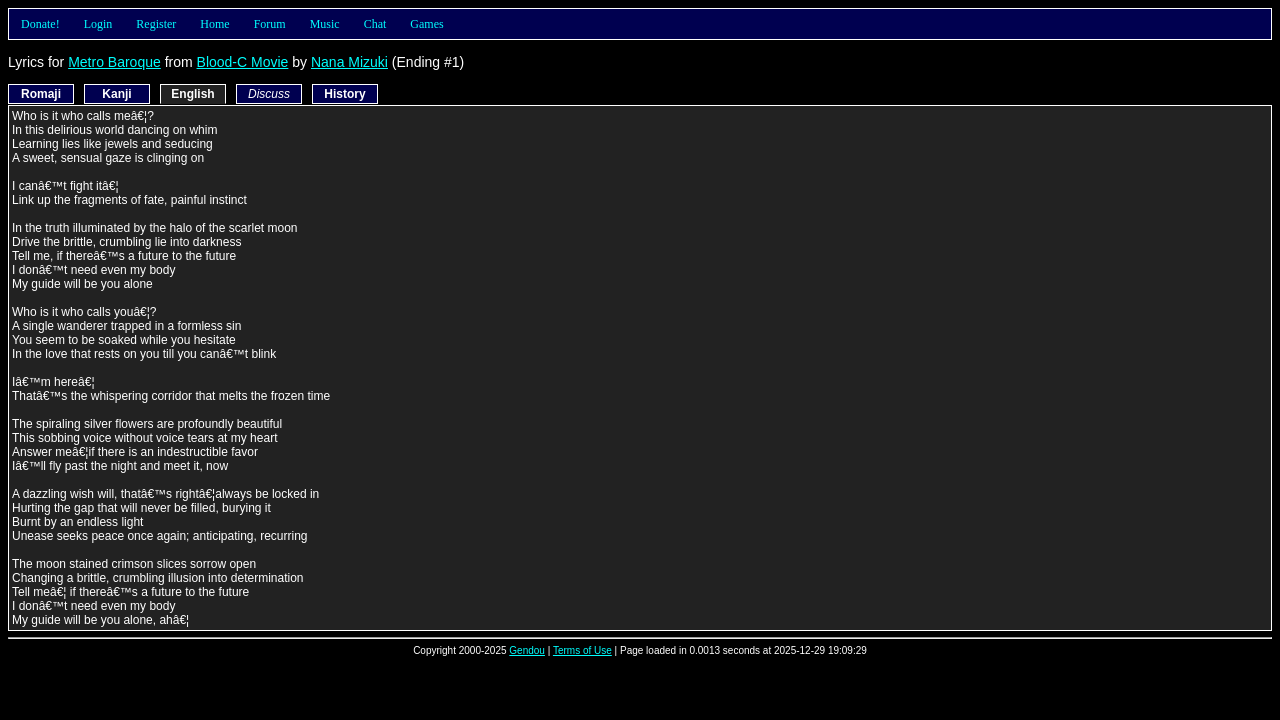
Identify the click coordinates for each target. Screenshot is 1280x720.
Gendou (527, 650)
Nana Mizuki (349, 62)
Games (426, 24)
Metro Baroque (114, 62)
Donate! (40, 24)
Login (98, 24)
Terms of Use (582, 650)
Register (156, 24)
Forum (270, 24)
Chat (375, 24)
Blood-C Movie (243, 62)
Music (325, 24)
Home (214, 24)
